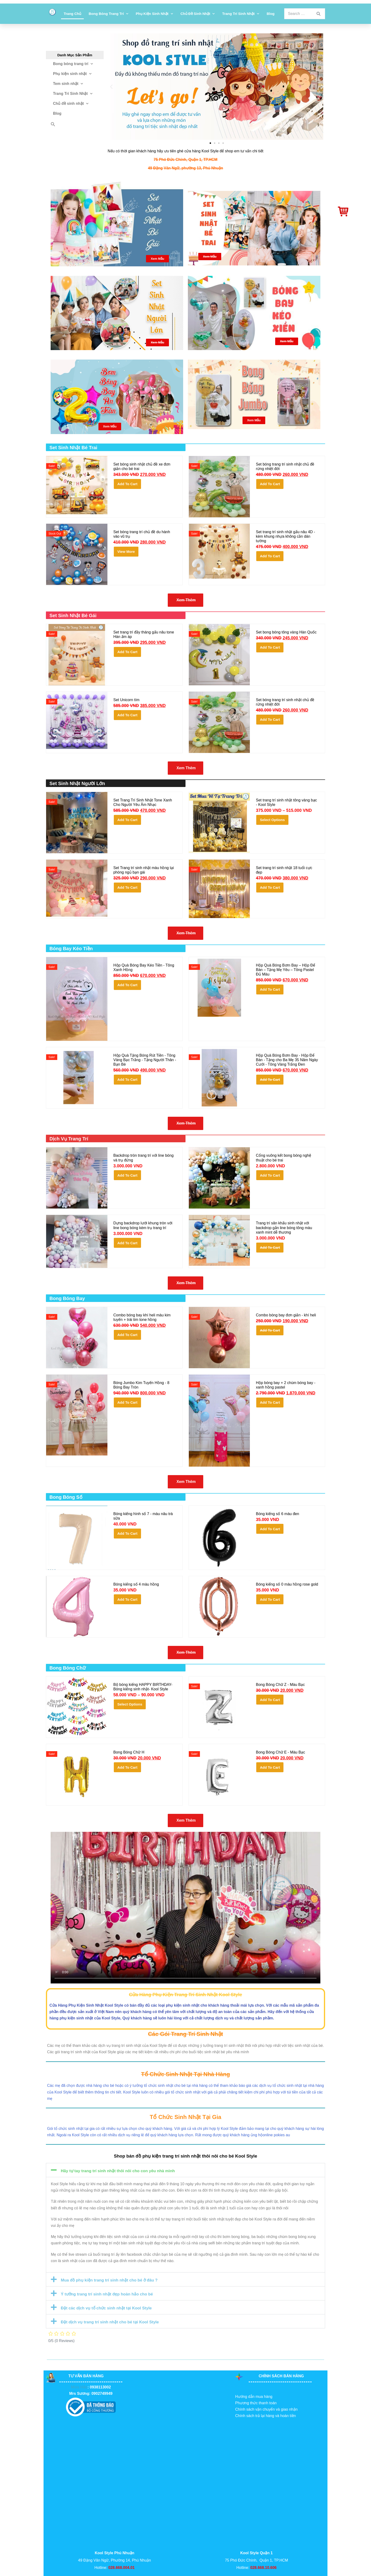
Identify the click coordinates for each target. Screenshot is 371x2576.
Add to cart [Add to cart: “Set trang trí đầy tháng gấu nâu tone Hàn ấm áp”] (127, 652)
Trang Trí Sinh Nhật (240, 14)
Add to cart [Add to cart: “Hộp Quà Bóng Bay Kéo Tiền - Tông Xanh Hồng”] (127, 985)
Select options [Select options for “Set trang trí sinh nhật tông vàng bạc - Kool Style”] (272, 820)
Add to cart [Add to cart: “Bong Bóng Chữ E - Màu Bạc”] (270, 1767)
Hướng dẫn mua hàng (253, 2397)
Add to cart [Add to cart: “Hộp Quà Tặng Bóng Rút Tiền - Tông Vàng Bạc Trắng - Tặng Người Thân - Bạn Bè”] (127, 1079)
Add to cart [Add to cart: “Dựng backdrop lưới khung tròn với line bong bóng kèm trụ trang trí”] (127, 1243)
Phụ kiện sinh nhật (154, 14)
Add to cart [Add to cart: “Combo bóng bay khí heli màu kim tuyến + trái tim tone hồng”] (127, 1335)
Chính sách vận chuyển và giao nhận (266, 2409)
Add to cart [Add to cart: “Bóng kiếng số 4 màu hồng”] (127, 1599)
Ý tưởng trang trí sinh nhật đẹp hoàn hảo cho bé (107, 2294)
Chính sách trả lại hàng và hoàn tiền (265, 2416)
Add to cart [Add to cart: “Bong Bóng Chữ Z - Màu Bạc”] (270, 1700)
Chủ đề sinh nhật (198, 14)
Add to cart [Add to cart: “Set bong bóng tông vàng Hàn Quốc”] (270, 647)
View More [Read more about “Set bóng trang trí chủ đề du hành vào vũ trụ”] (126, 551)
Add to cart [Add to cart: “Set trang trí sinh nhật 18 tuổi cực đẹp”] (270, 887)
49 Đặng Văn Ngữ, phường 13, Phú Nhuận (185, 168)
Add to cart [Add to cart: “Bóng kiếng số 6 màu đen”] (270, 1529)
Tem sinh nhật (68, 83)
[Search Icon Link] (75, 124)
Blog (270, 14)
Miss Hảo (79, 2387)
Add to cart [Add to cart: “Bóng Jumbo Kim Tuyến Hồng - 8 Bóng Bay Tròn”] (127, 1402)
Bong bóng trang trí (108, 14)
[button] (111, 87)
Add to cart (270, 1079)
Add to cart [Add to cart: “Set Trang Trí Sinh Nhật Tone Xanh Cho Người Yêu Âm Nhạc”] (127, 820)
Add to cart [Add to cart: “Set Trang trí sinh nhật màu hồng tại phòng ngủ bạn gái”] (127, 887)
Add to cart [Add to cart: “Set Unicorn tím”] (127, 715)
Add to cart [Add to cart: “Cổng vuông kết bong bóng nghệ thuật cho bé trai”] (270, 1175)
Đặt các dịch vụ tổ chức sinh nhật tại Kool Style (106, 2308)
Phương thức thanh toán (256, 2403)
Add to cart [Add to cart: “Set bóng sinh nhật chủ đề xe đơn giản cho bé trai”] (127, 484)
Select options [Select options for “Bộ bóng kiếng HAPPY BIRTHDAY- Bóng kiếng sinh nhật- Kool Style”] (129, 1704)
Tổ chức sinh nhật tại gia (185, 2117)
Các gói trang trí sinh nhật (185, 2034)
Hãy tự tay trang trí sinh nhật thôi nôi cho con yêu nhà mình (118, 2171)
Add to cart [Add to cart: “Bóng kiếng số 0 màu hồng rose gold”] (270, 1599)
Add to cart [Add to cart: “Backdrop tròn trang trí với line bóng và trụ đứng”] (127, 1175)
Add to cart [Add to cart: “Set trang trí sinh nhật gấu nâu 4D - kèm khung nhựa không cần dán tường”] (270, 556)
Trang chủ (72, 14)
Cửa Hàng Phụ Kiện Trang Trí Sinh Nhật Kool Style (185, 1994)
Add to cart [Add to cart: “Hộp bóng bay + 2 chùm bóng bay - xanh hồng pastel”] (270, 1402)
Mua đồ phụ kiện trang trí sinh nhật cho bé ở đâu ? (109, 2280)
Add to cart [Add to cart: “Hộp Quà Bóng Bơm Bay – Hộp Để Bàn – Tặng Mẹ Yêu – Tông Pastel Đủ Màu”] (270, 989)
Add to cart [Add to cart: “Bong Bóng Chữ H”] (127, 1767)
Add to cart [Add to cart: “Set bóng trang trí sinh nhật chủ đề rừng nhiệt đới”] (270, 484)
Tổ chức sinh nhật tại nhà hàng (185, 2074)
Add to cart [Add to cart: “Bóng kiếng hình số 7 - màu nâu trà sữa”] (127, 1533)
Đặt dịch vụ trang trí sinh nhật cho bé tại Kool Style (110, 2322)
